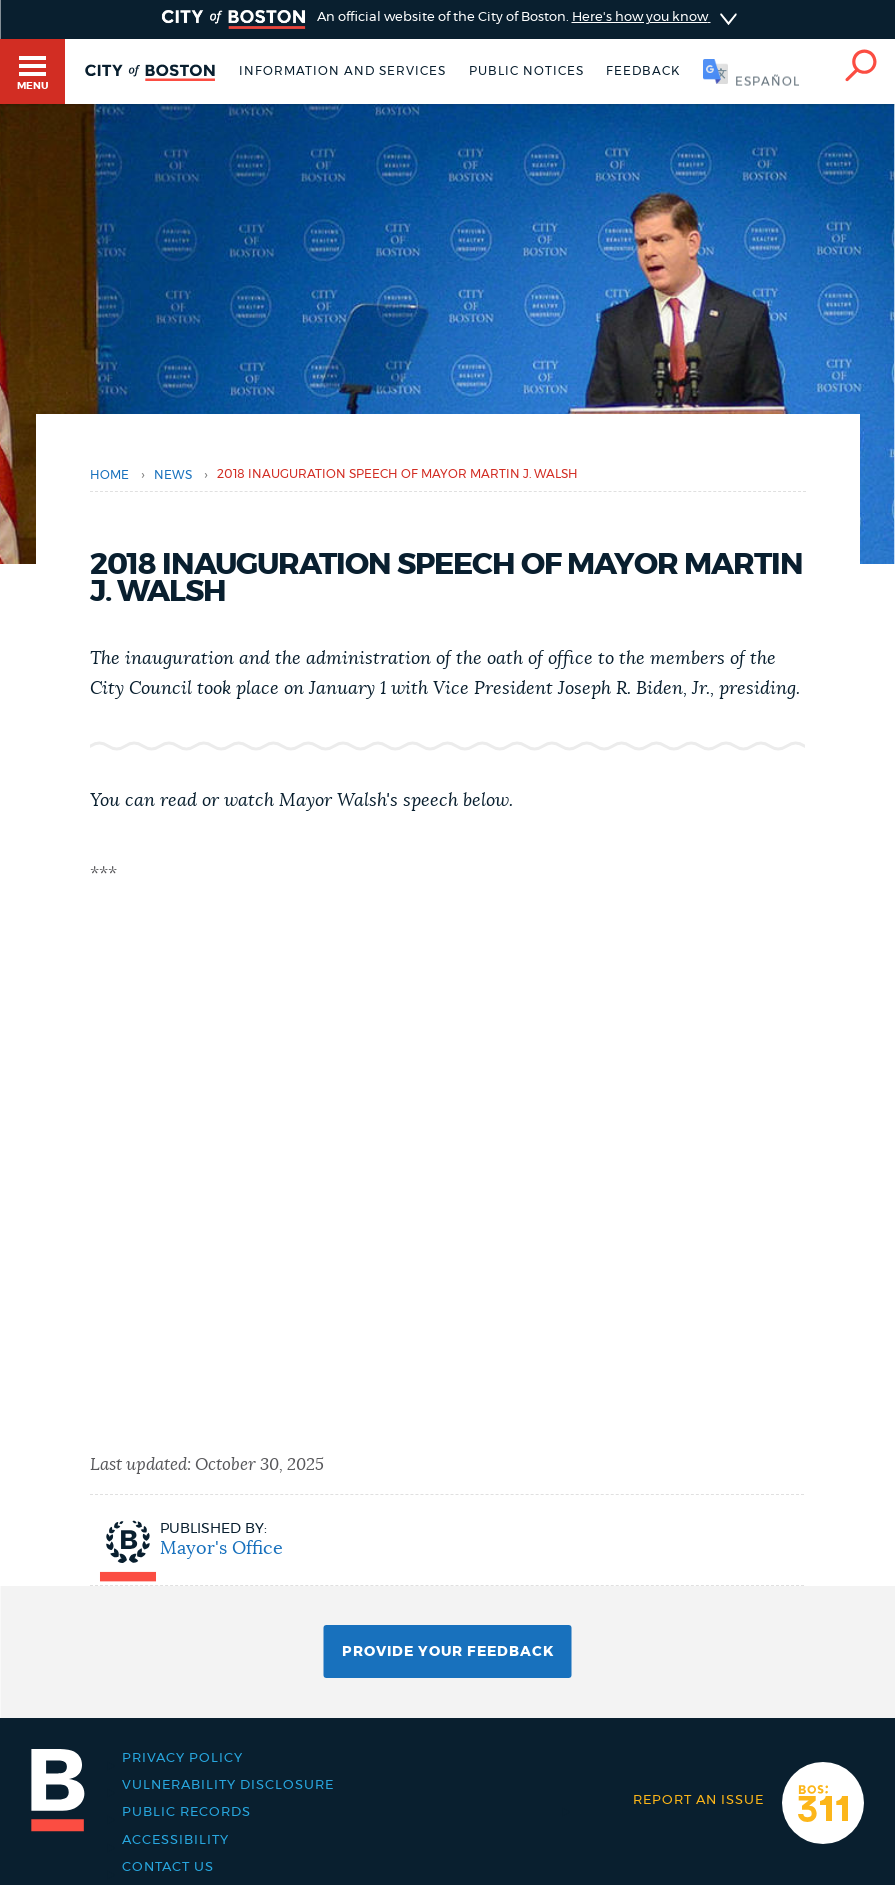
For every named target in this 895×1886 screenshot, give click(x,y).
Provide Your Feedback (448, 1652)
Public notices (526, 71)
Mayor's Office (221, 1549)
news (173, 475)
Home (109, 475)
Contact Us (168, 1867)
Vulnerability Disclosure (228, 1785)
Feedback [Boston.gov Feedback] (643, 71)
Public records (186, 1812)
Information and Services (342, 71)
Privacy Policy (182, 1758)
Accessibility (175, 1840)
